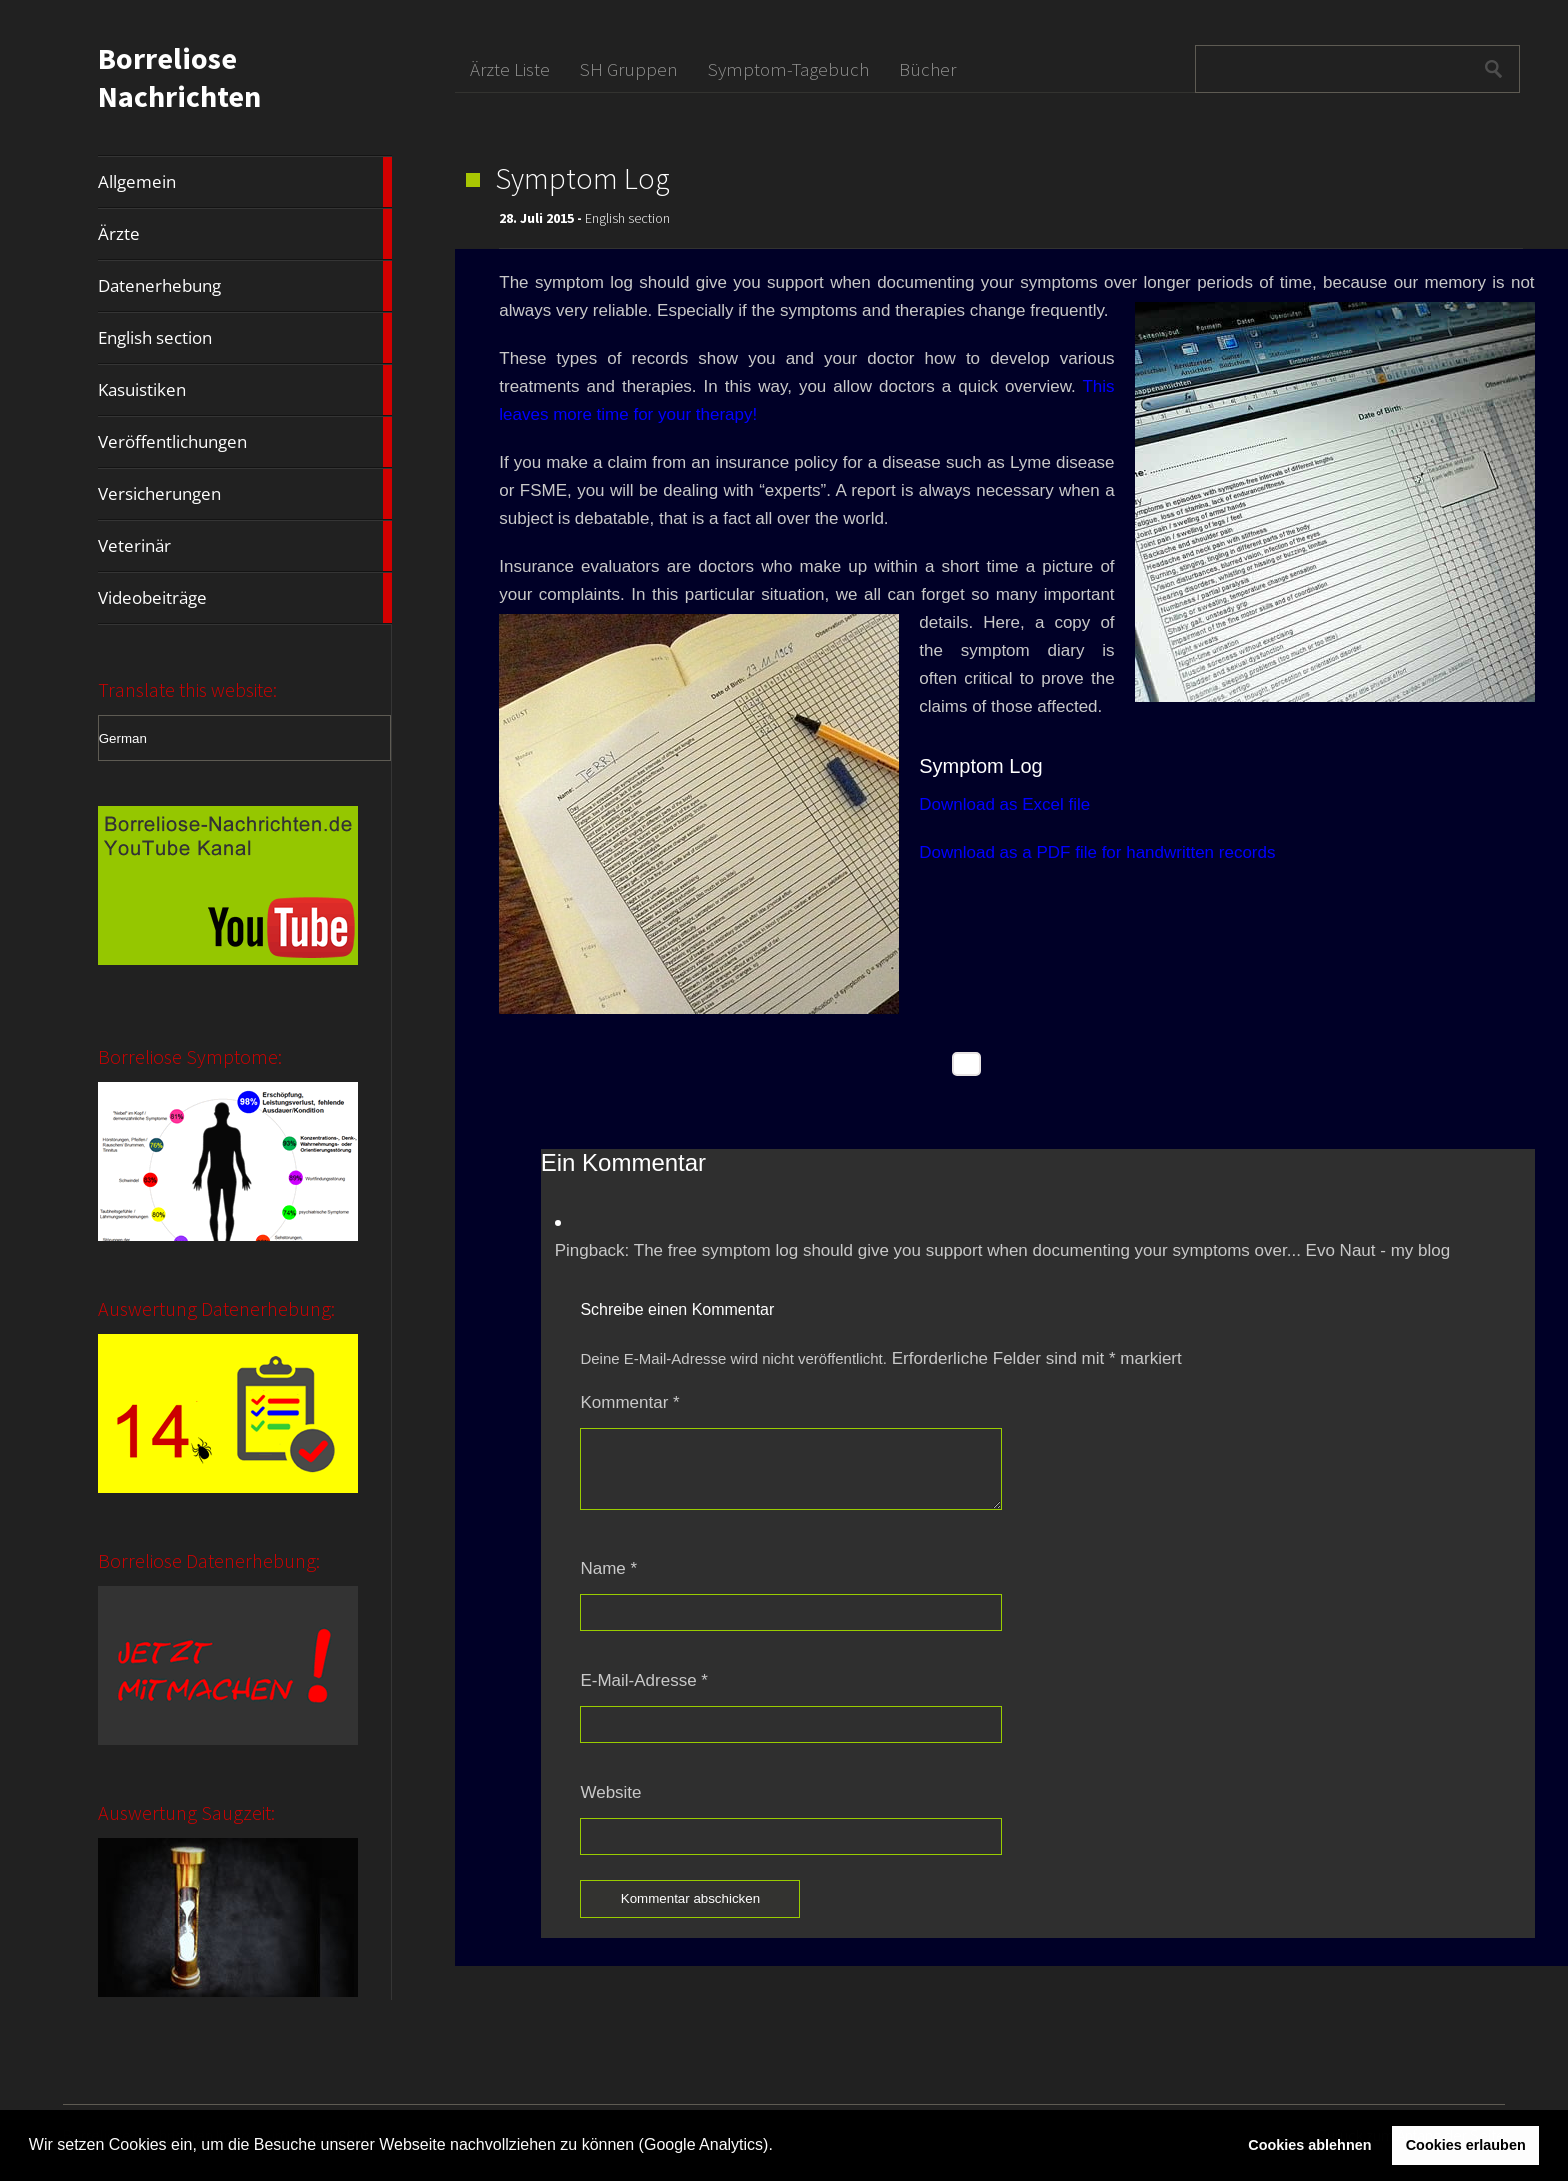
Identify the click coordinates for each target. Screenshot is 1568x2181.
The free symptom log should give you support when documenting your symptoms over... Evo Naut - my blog (1042, 1250)
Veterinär (245, 546)
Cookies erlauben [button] (1466, 2145)
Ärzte (245, 234)
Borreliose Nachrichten (179, 77)
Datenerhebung (245, 286)
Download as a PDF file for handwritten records (1097, 852)
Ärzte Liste (510, 69)
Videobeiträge (245, 598)
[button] (780, 2147)
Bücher (927, 69)
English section (245, 338)
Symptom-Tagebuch (788, 69)
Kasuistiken (245, 390)
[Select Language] (244, 738)
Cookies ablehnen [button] (1309, 2145)
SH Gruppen (629, 69)
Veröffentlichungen (245, 442)
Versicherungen (245, 494)
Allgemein (245, 182)
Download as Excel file (1004, 804)
